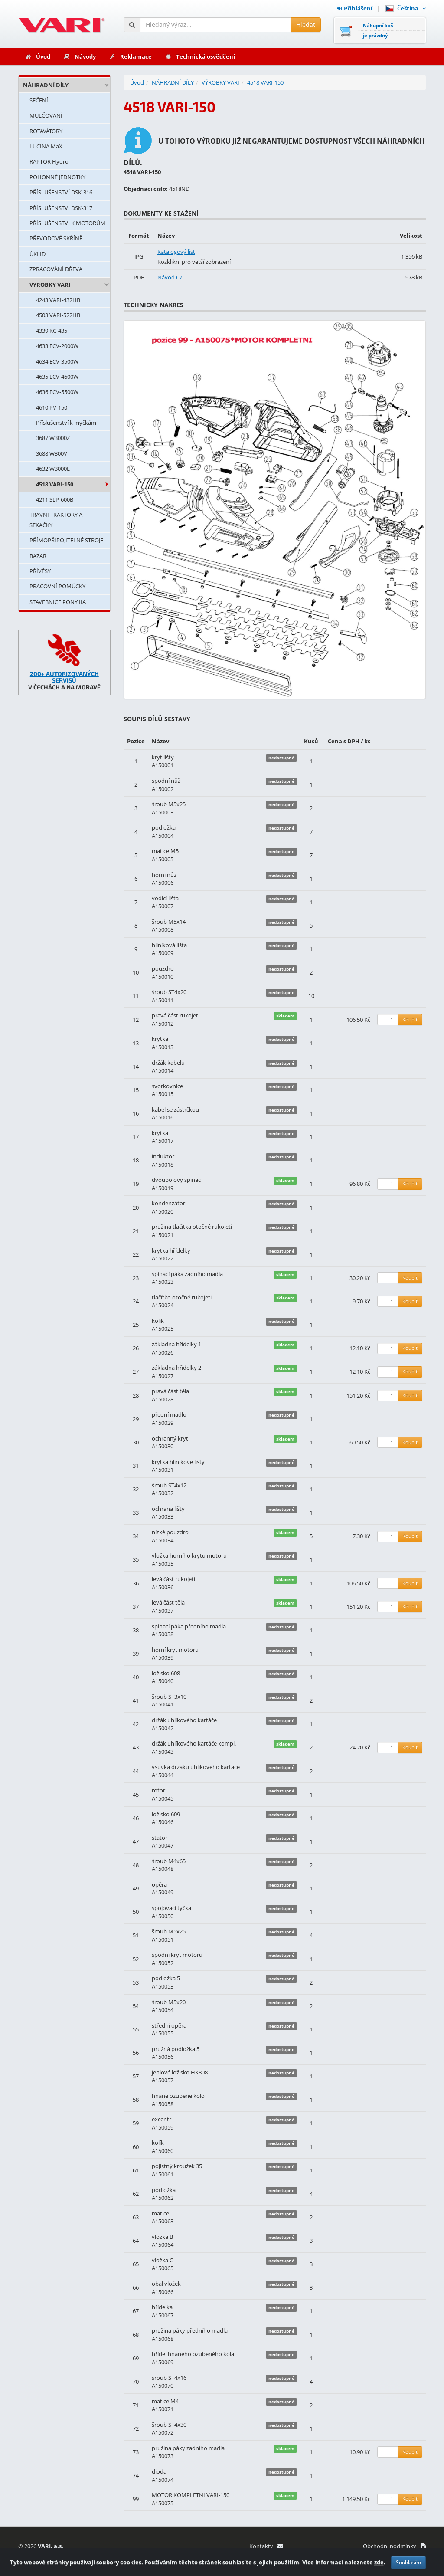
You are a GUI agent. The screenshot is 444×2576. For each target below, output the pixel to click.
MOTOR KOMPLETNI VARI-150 (190, 2495)
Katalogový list (176, 252)
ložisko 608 (166, 1673)
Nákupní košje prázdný (378, 30)
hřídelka (162, 2307)
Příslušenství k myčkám (66, 423)
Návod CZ (170, 277)
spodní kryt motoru (177, 1955)
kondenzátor (168, 1203)
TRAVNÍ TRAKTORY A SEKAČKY (55, 519)
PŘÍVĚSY (40, 571)
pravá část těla (170, 1391)
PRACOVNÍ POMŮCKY (57, 586)
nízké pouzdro (170, 1532)
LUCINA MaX (45, 146)
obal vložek (166, 2283)
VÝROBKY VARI (49, 285)
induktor (163, 1156)
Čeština (405, 8)
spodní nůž (166, 780)
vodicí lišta (165, 898)
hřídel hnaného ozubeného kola (193, 2354)
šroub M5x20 (169, 2002)
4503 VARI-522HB (58, 315)
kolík (158, 1321)
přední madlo (169, 1414)
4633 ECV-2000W (57, 346)
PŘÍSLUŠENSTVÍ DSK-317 (60, 208)
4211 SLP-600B (54, 499)
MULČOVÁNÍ (45, 115)
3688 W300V (51, 453)
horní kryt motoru (175, 1650)
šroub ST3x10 (169, 1696)
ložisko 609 (166, 1814)
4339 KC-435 (51, 331)
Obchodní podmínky (394, 2546)
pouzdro (163, 968)
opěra (159, 1884)
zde (379, 2565)
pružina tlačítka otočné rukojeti (192, 1227)
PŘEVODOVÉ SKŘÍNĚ (55, 238)
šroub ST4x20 (169, 992)
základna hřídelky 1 (176, 1344)
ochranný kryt (170, 1438)
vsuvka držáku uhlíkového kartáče (196, 1767)
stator (159, 1837)
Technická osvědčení (200, 56)
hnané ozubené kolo (178, 2096)
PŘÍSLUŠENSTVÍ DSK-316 (60, 192)
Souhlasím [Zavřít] (408, 2565)
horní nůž (164, 875)
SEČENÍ (38, 100)
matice (160, 2213)
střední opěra (169, 2025)
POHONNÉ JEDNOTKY (57, 177)
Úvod (37, 56)
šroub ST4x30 (169, 2424)
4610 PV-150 (51, 407)
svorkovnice (167, 1086)
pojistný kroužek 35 (177, 2166)
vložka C (162, 2260)
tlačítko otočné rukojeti (182, 1297)
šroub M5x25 (169, 804)
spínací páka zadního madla (187, 1274)
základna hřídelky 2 (176, 1368)
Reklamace (130, 56)
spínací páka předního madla (189, 1626)
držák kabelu (168, 1062)
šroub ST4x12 (169, 1485)
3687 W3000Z (53, 438)
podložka (164, 827)
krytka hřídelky (171, 1250)
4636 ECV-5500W (57, 392)
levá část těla (168, 1602)
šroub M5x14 (169, 921)
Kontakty (266, 2546)
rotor (158, 1790)
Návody (79, 56)
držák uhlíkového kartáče (184, 1720)
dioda (159, 2471)
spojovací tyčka (171, 1908)
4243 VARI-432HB (58, 300)
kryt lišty (163, 757)
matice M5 (165, 851)
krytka (160, 1039)
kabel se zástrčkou (175, 1109)
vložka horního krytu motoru (189, 1555)
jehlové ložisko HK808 (180, 2072)
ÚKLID (37, 254)
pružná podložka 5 (175, 2049)
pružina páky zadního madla (188, 2448)
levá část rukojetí (173, 1579)
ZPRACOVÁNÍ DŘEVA (55, 269)
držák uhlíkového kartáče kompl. (194, 1743)
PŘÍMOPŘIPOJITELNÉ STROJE (66, 540)
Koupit (410, 1019)
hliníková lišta (169, 945)
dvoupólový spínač (176, 1180)
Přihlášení (354, 8)
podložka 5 (166, 1978)
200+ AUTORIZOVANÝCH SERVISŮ (64, 677)
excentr (161, 2119)
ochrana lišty (168, 1509)
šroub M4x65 (169, 1861)
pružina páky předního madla (190, 2330)
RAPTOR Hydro (49, 161)
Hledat (305, 24)
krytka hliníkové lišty (178, 1462)
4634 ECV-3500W (57, 361)
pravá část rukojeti (175, 1015)
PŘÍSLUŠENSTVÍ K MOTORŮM (67, 223)
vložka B (162, 2237)
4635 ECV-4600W (57, 377)
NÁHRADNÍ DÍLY (46, 85)
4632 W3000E (53, 469)
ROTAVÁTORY (45, 131)
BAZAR (37, 556)
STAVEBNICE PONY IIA (57, 602)
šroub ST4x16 (169, 2378)
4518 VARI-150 (54, 484)
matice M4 (165, 2401)
